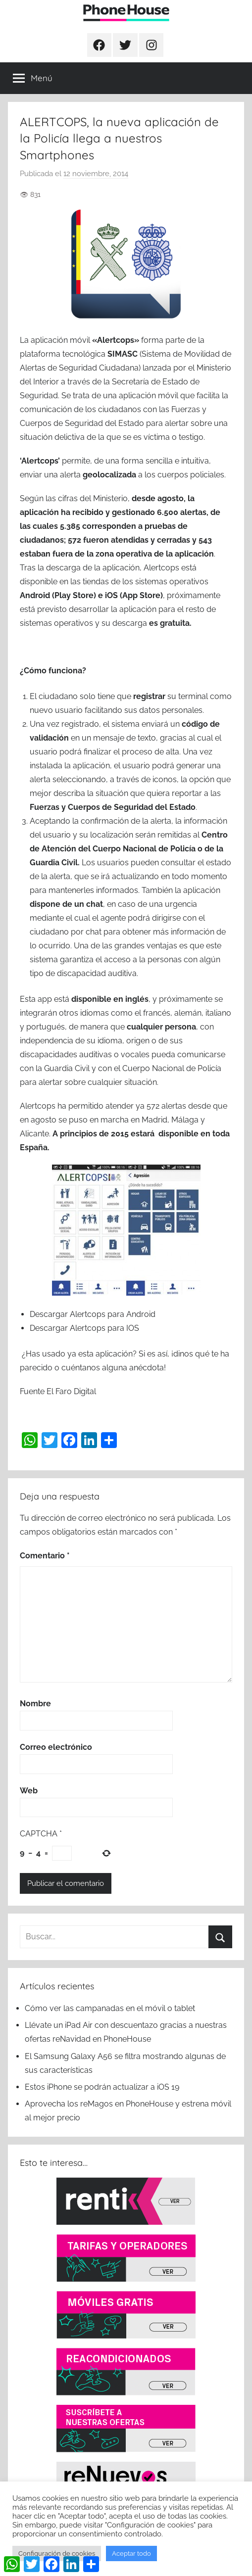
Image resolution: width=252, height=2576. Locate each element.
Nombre (35, 1703)
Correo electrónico (56, 1747)
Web (29, 1790)
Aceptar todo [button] (131, 2553)
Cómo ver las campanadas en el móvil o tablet (110, 2008)
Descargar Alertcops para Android (92, 1314)
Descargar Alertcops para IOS (84, 1328)
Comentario (45, 1555)
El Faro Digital (71, 1391)
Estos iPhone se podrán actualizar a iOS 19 (103, 2087)
